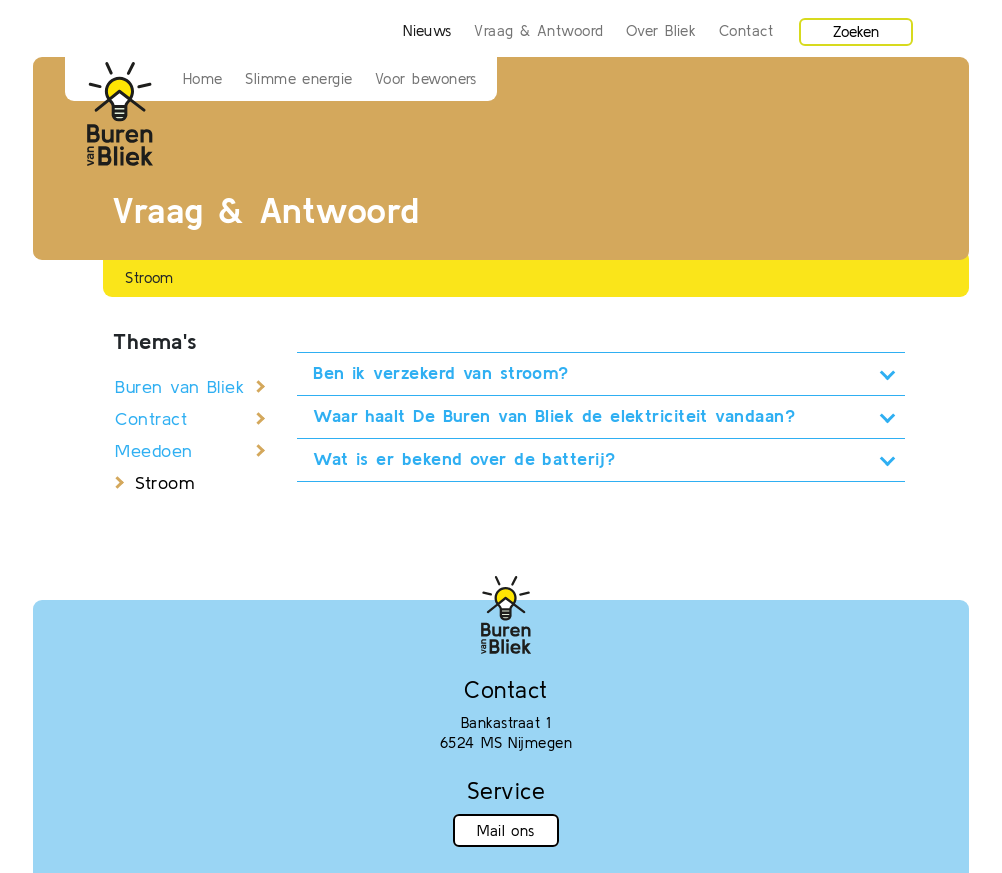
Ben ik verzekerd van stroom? (441, 373)
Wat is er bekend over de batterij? (464, 459)
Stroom (164, 482)
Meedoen (153, 450)
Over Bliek (661, 30)
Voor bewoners (426, 78)
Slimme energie (298, 78)
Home (203, 78)
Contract (151, 418)
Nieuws (427, 30)
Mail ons (506, 830)
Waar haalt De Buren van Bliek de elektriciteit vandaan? (554, 416)
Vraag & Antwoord (538, 30)
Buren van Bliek (179, 386)
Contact (746, 30)
